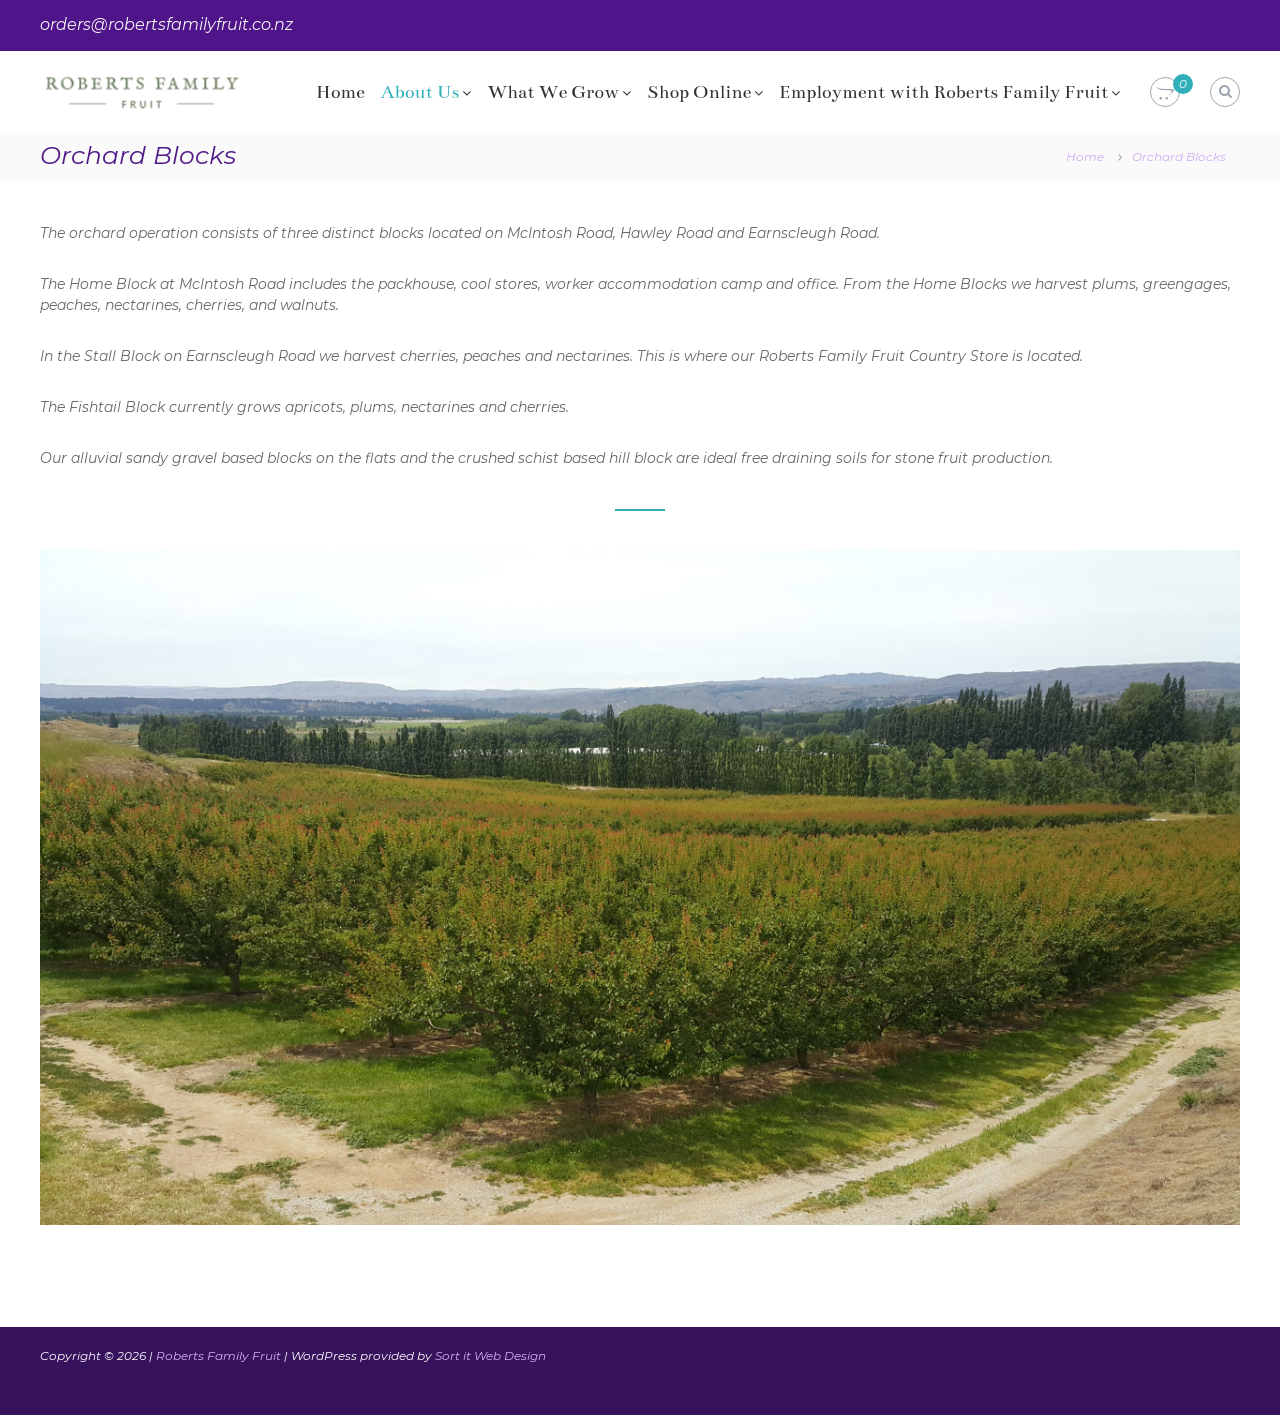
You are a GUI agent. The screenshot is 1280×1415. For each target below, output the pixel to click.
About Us (420, 92)
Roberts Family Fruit (218, 1355)
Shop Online (699, 92)
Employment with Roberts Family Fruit (943, 92)
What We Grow (553, 92)
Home (340, 92)
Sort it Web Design (490, 1355)
